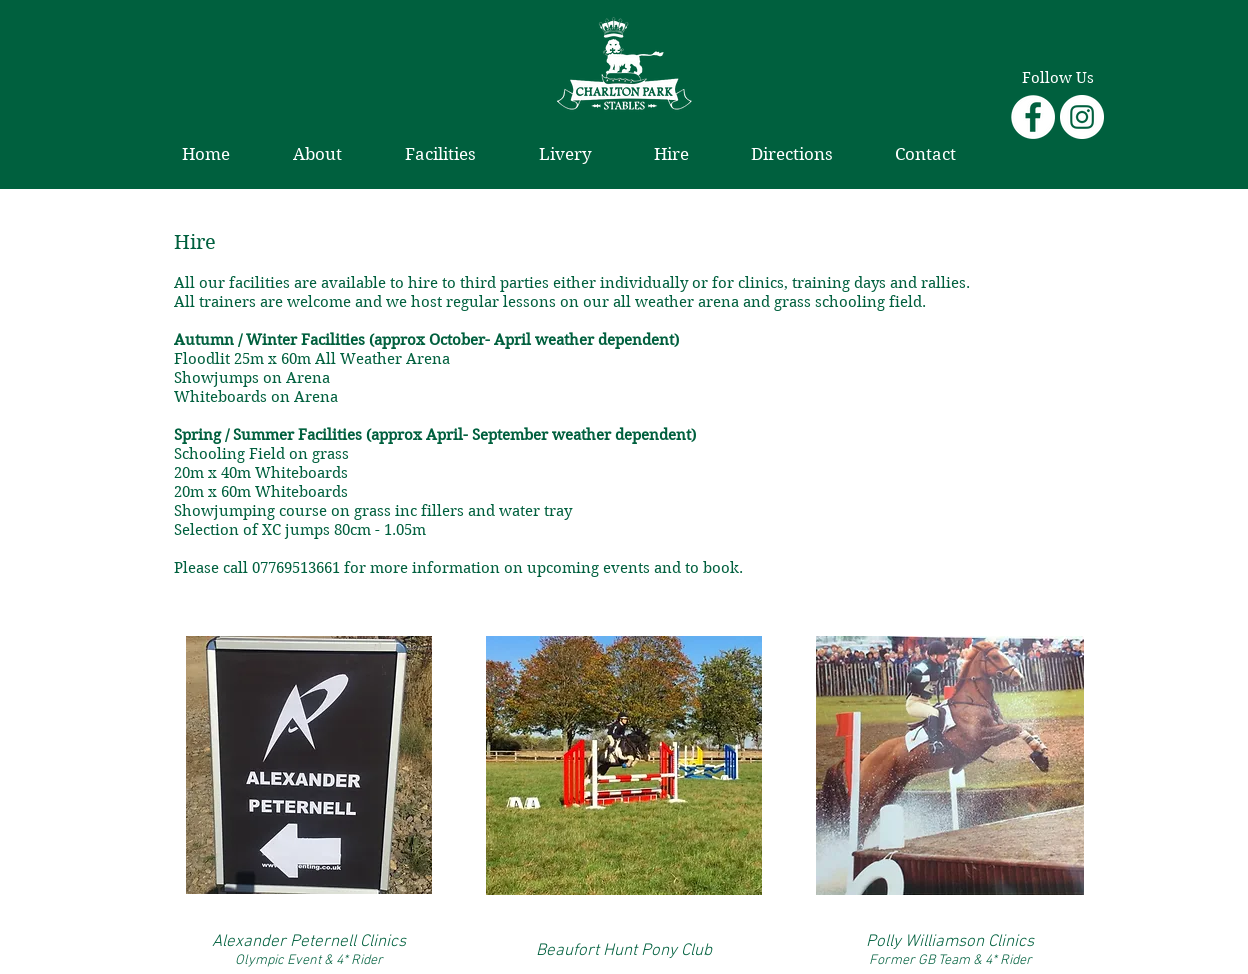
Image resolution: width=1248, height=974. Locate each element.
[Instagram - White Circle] (1082, 117)
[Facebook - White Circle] (1033, 117)
